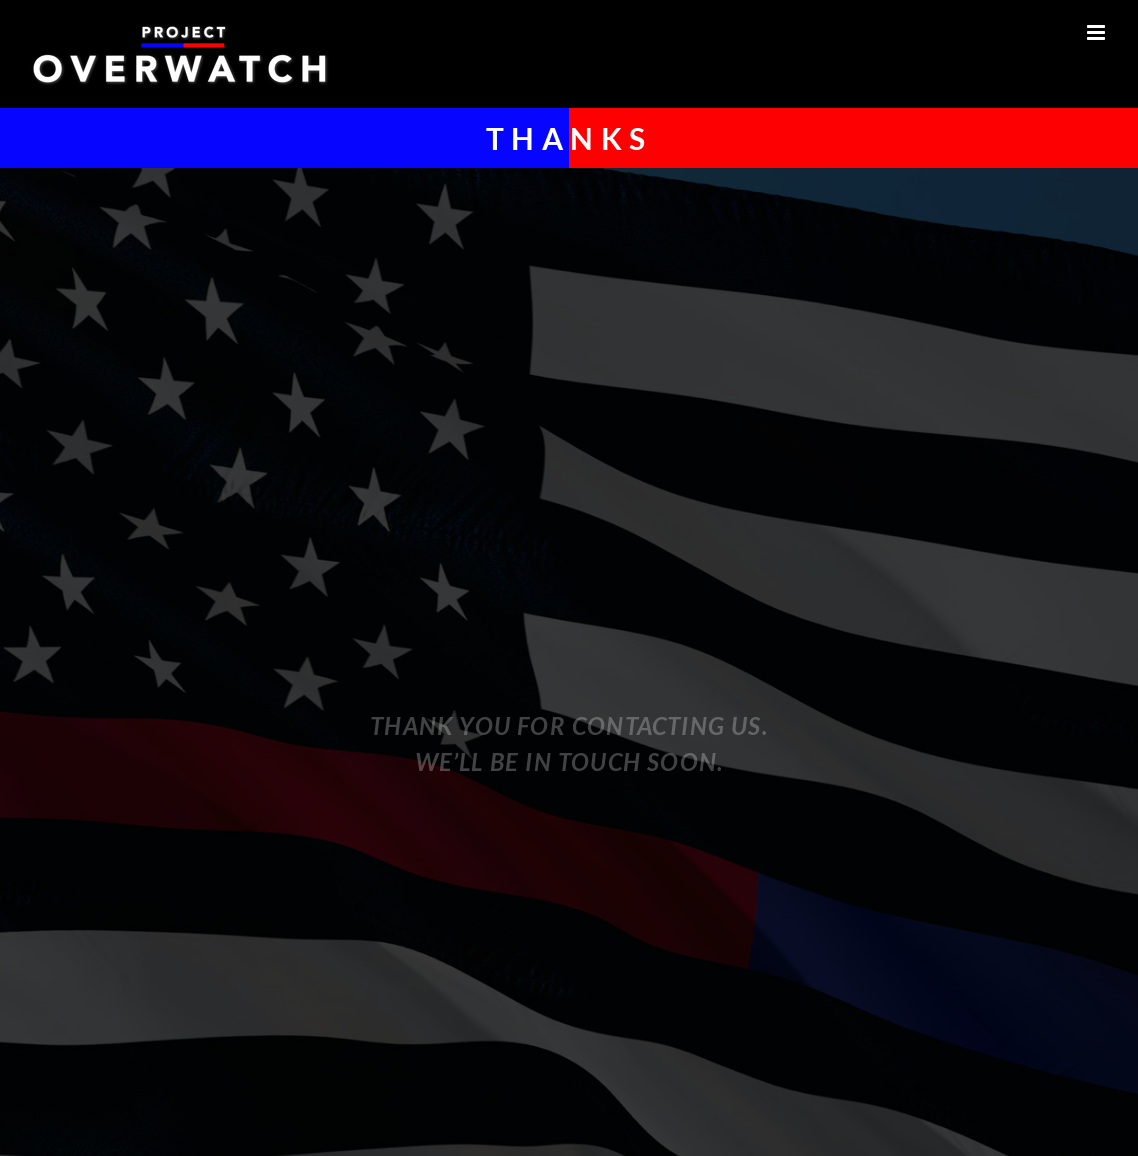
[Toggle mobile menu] (1097, 32)
